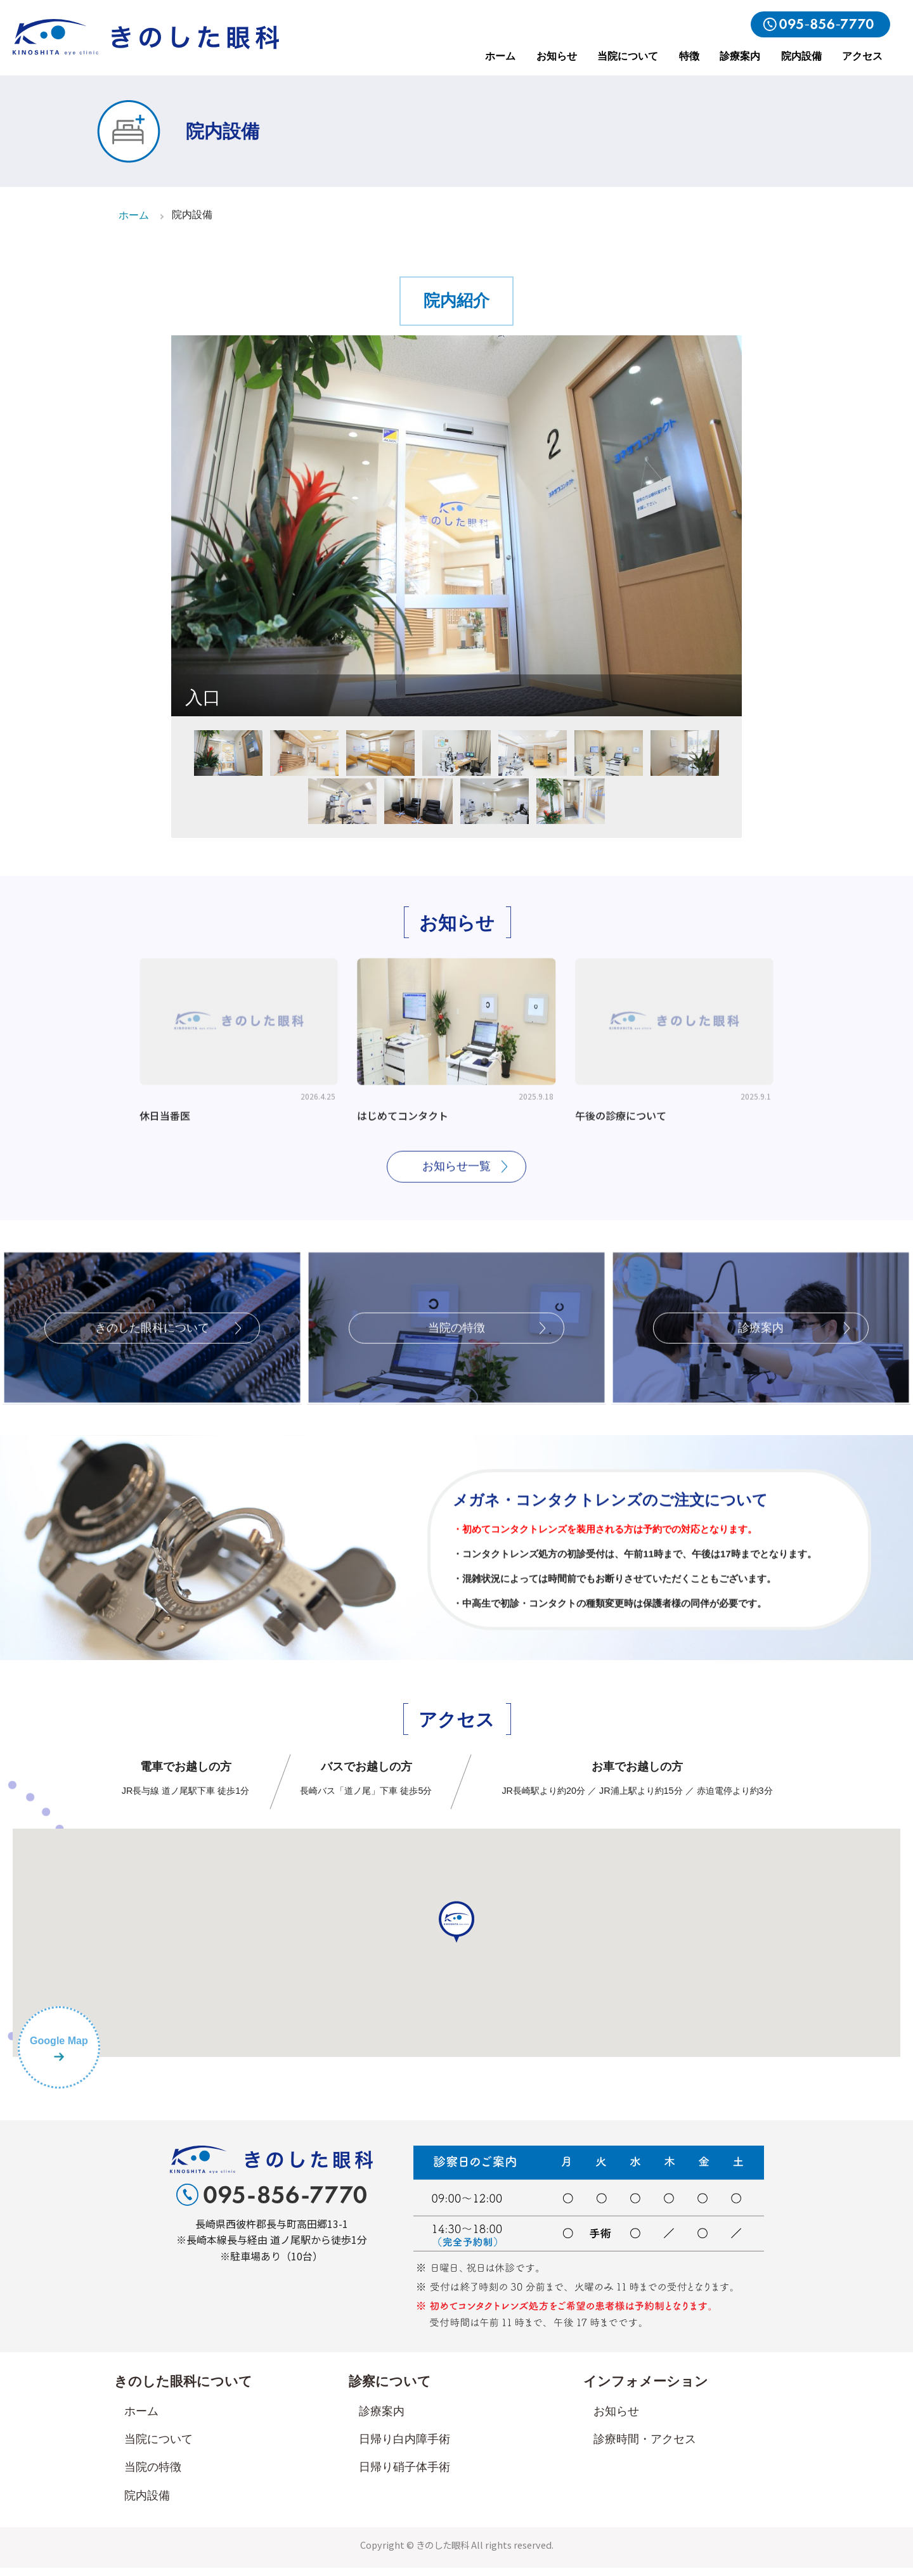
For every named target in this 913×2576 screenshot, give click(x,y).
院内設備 (801, 56)
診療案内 (740, 56)
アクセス (862, 56)
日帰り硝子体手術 (404, 2475)
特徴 (689, 56)
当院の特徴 (152, 2475)
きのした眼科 (442, 2552)
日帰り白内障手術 (404, 2447)
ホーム (500, 56)
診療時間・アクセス (644, 2447)
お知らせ (556, 56)
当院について (627, 56)
